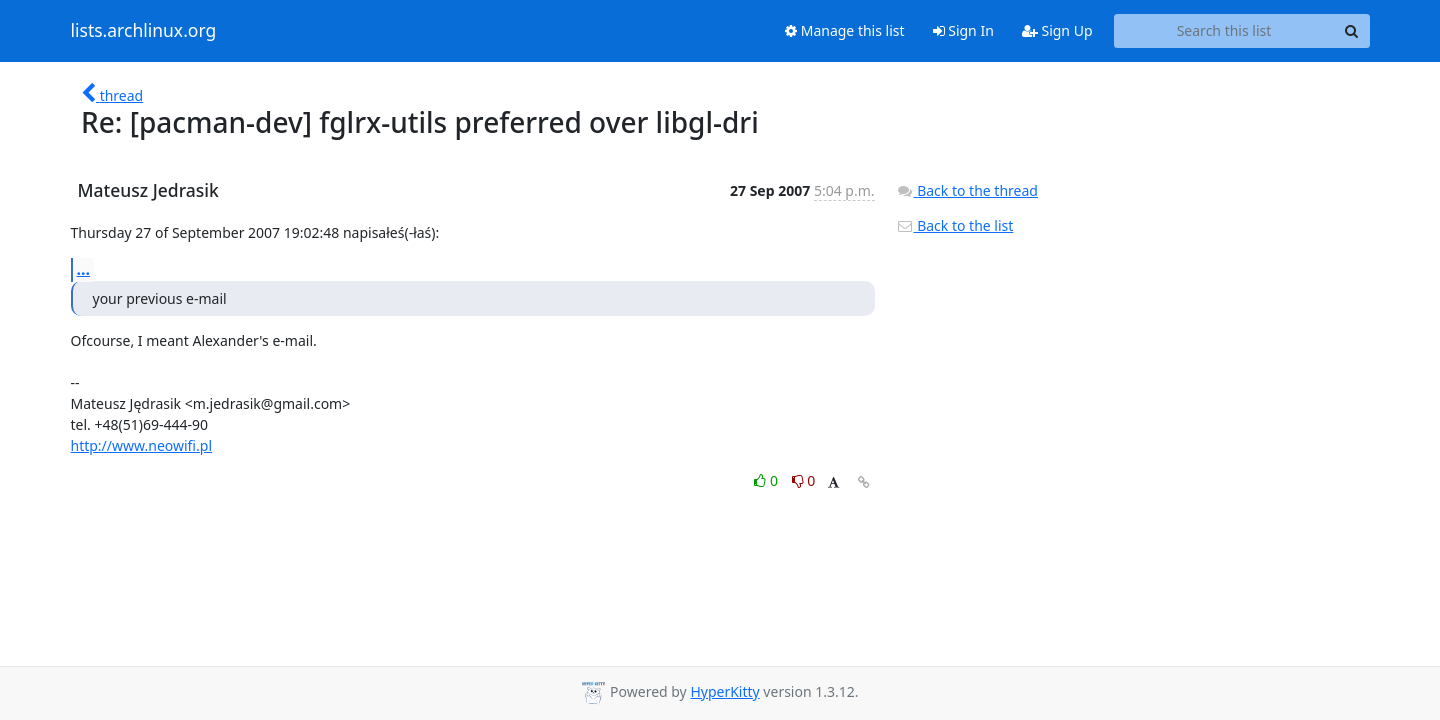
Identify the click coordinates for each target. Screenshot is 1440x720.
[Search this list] (1224, 31)
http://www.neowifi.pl (142, 445)
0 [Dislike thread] (804, 480)
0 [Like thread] (767, 480)
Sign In (963, 30)
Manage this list (845, 30)
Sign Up (1057, 30)
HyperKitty (724, 691)
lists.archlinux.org (144, 31)
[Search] (1352, 31)
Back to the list (955, 225)
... (84, 269)
